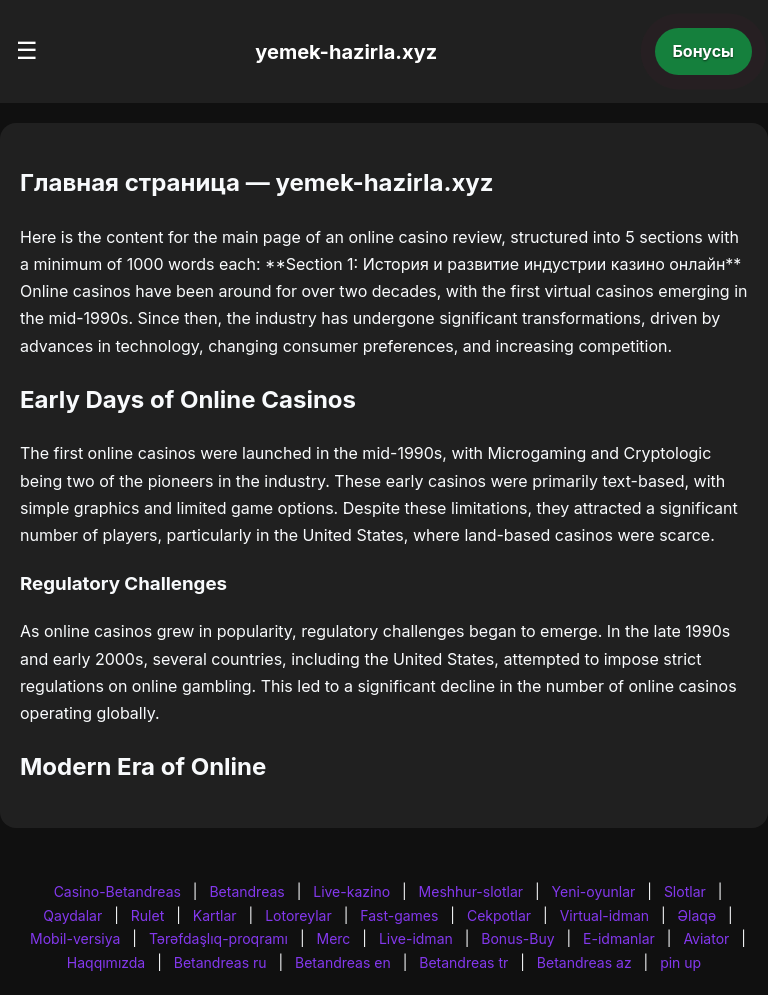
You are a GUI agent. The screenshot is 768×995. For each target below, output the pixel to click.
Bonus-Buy (517, 938)
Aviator (706, 938)
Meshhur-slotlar (471, 891)
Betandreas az (584, 962)
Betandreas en (343, 962)
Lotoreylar (298, 915)
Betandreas (246, 891)
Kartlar (215, 915)
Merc (334, 938)
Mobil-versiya (75, 938)
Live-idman (416, 938)
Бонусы (704, 51)
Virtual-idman (604, 915)
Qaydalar (72, 915)
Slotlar (685, 891)
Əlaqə (697, 915)
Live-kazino (351, 891)
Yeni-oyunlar (594, 891)
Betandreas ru (220, 962)
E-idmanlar (619, 938)
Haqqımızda (106, 962)
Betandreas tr (463, 962)
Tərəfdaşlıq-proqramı (218, 938)
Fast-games (399, 915)
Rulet (147, 915)
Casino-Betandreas (117, 891)
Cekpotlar (499, 915)
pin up (680, 962)
